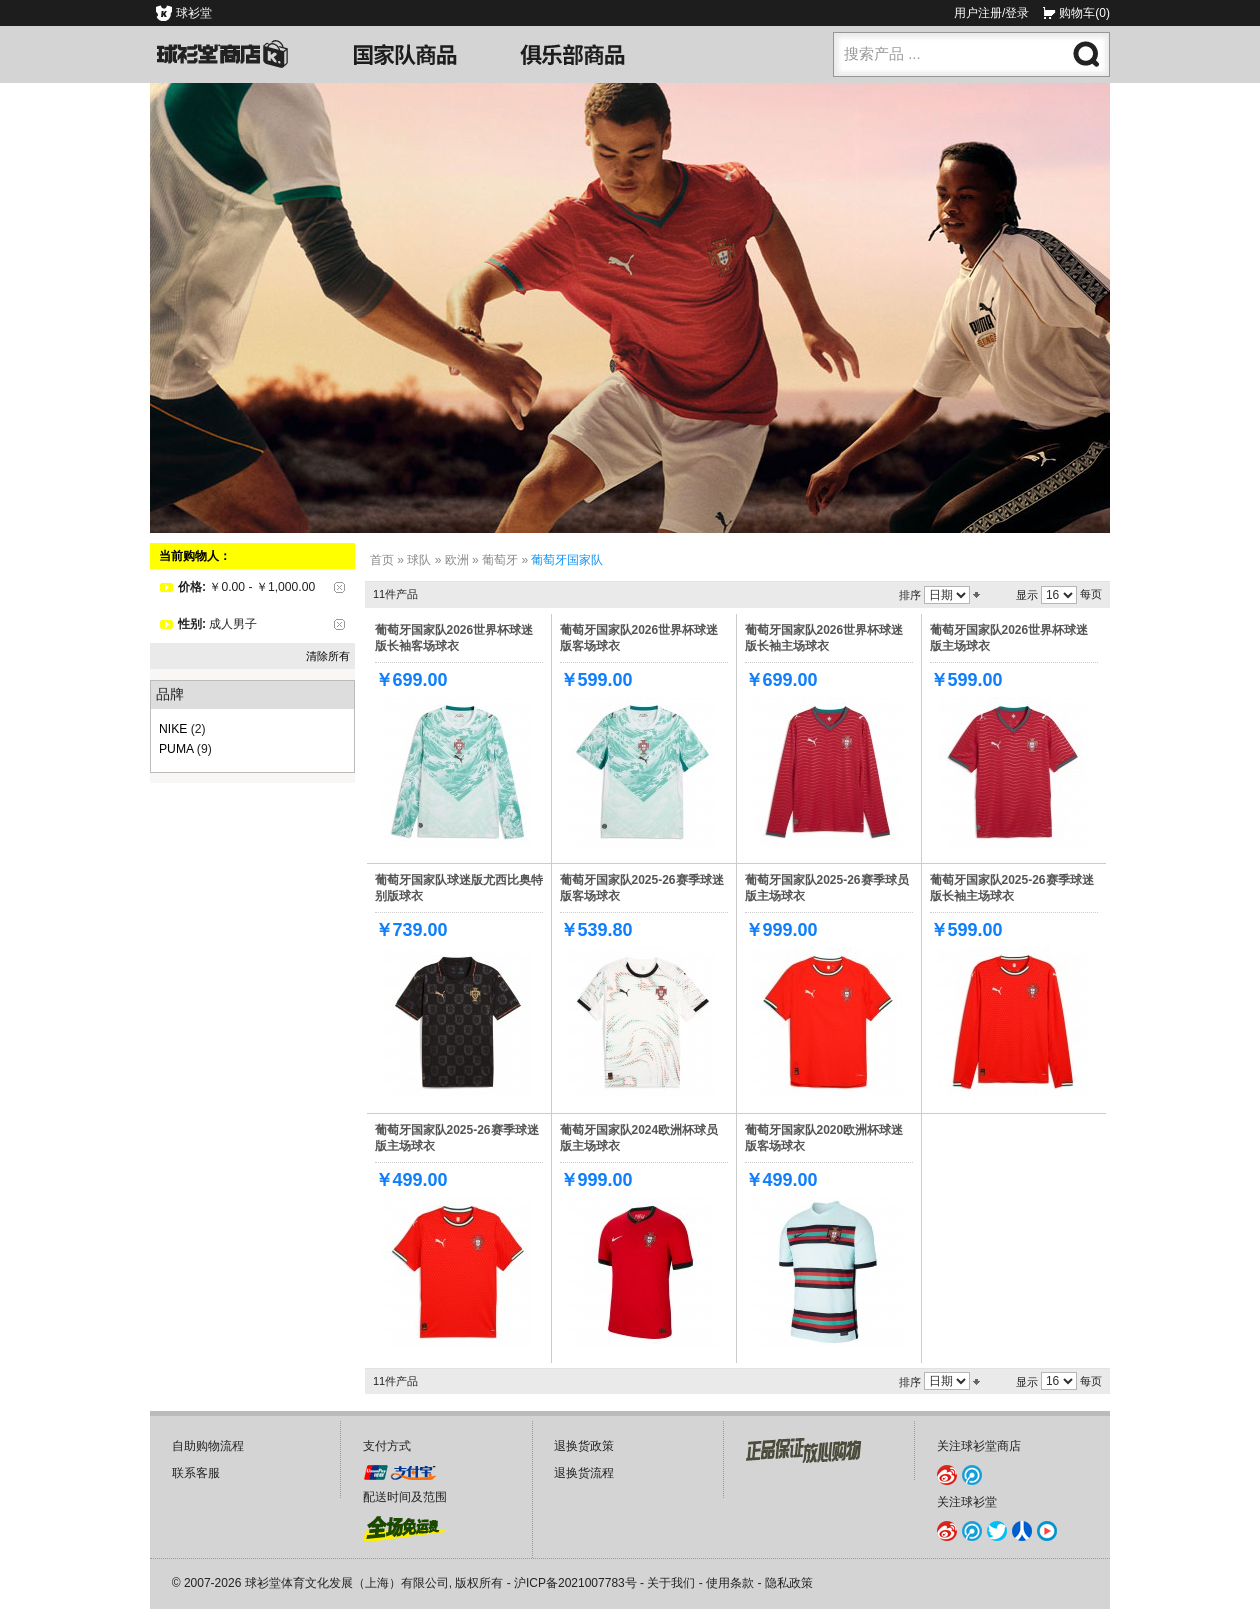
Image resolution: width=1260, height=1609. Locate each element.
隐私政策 (789, 1583)
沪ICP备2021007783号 (575, 1583)
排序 (910, 595)
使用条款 (730, 1583)
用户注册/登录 (991, 13)
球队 (419, 560)
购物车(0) (1084, 13)
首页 (382, 560)
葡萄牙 (500, 560)
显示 (1027, 595)
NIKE (173, 729)
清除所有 (328, 656)
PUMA (176, 749)
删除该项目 (339, 587)
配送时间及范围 (405, 1497)
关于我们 (671, 1583)
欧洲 (457, 560)
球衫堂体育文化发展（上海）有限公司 (347, 1583)
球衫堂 (194, 13)
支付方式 (387, 1446)
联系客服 (196, 1473)
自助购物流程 (208, 1446)
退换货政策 (584, 1446)
